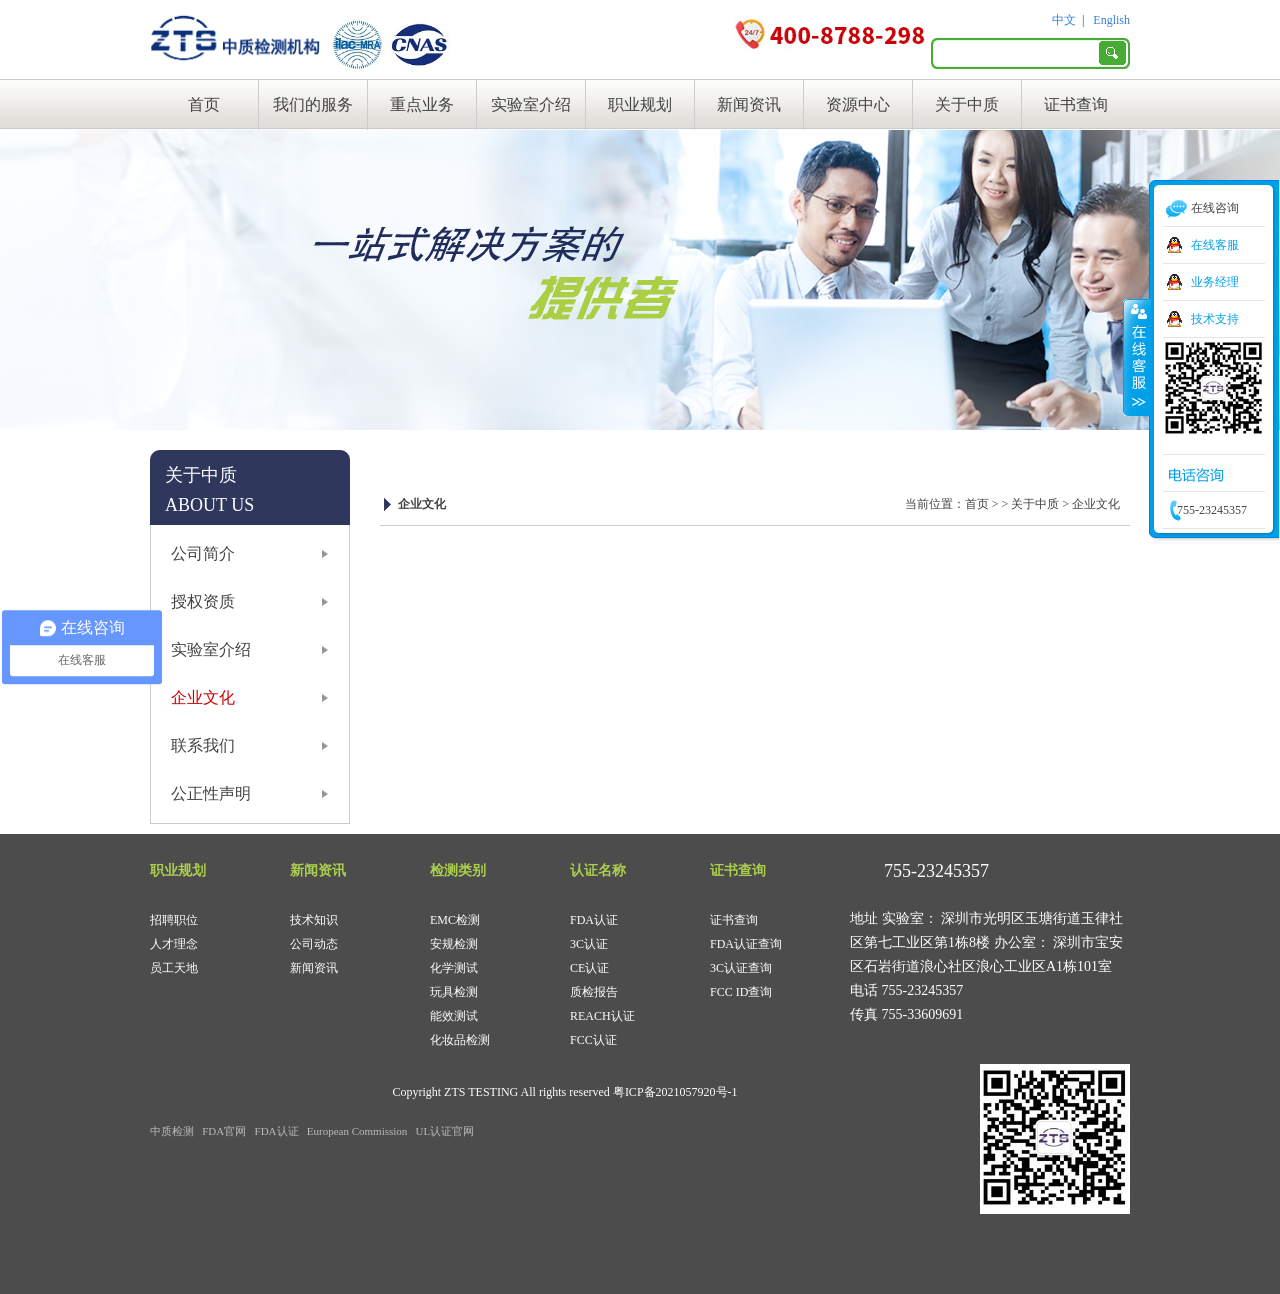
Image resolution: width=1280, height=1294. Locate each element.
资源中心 (858, 104)
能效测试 (454, 1016)
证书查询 (1076, 104)
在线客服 (1215, 245)
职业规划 (640, 104)
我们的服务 (313, 104)
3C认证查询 (741, 968)
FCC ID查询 (741, 992)
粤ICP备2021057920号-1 (675, 1092)
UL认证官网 (445, 1131)
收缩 (1137, 357)
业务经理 (1215, 282)
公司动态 (314, 944)
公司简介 (203, 553)
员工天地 (174, 968)
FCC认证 (593, 1040)
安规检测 (454, 944)
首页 (204, 104)
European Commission (357, 1131)
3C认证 (589, 944)
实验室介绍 (531, 104)
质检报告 (594, 992)
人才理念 (174, 944)
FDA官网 (224, 1131)
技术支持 (1215, 319)
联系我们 (203, 745)
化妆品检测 (460, 1040)
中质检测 (172, 1131)
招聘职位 (174, 920)
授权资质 (203, 601)
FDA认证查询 (746, 944)
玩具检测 (454, 992)
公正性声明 (211, 793)
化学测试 (454, 968)
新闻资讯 (749, 104)
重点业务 (422, 104)
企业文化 (203, 697)
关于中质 (967, 104)
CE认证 (589, 968)
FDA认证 (594, 920)
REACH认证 (602, 1016)
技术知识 (314, 920)
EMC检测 (455, 920)
